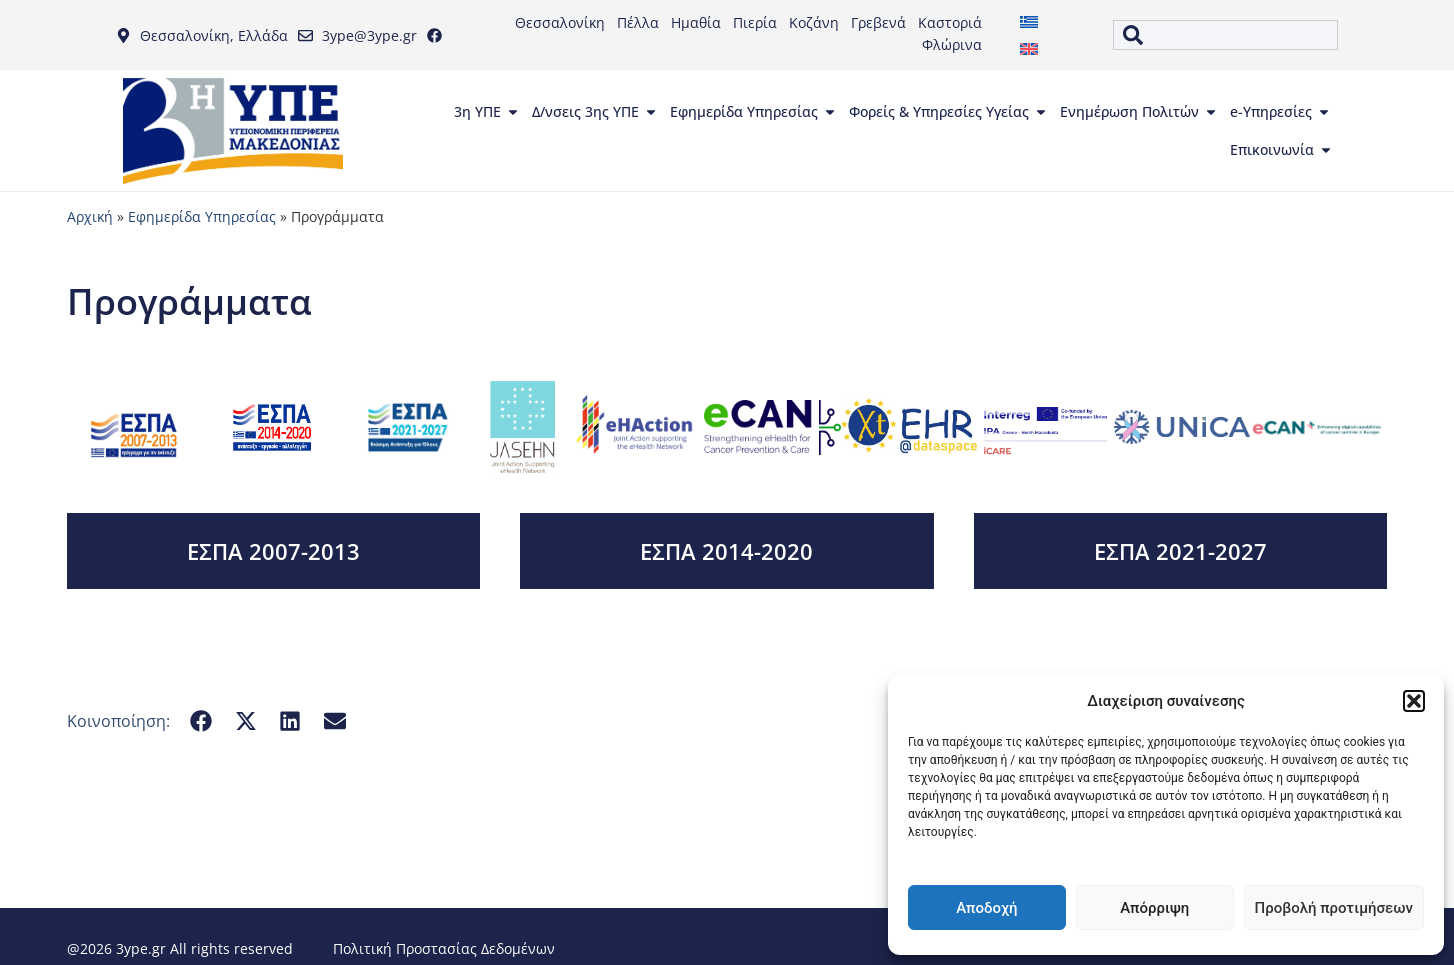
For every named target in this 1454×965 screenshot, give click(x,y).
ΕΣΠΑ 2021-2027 (1180, 551)
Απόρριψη (1154, 908)
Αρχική (90, 216)
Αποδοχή (986, 908)
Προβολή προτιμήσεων (1334, 908)
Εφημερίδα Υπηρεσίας (202, 216)
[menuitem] (1029, 21)
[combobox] (1225, 35)
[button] (1414, 701)
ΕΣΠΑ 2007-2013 (273, 551)
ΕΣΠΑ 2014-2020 (726, 551)
